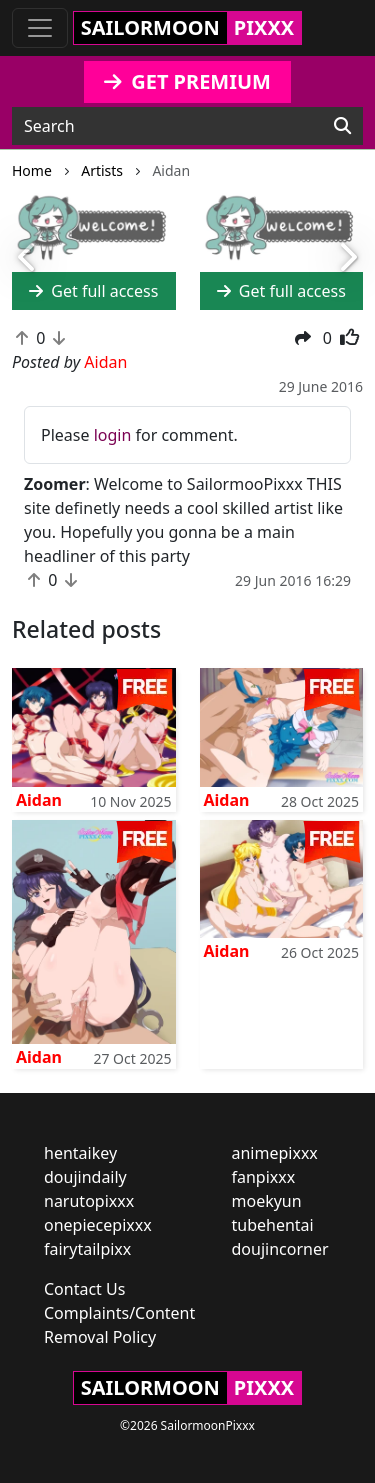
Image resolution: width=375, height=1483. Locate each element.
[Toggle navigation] (40, 28)
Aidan (39, 800)
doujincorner (280, 1249)
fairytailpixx (87, 1249)
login (113, 435)
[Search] (342, 126)
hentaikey (80, 1153)
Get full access (93, 291)
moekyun (267, 1201)
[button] (28, 258)
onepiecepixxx (98, 1225)
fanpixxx (264, 1177)
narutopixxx (89, 1201)
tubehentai (273, 1225)
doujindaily (85, 1177)
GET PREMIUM (187, 81)
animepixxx (275, 1153)
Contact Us (84, 1289)
